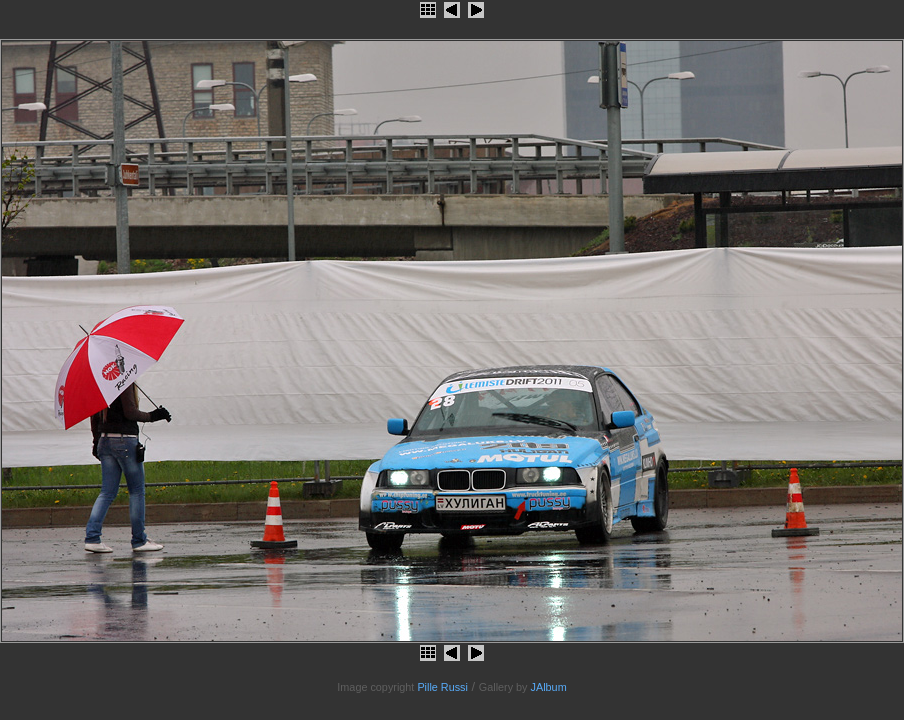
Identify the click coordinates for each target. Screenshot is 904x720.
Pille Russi (442, 687)
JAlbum (549, 687)
